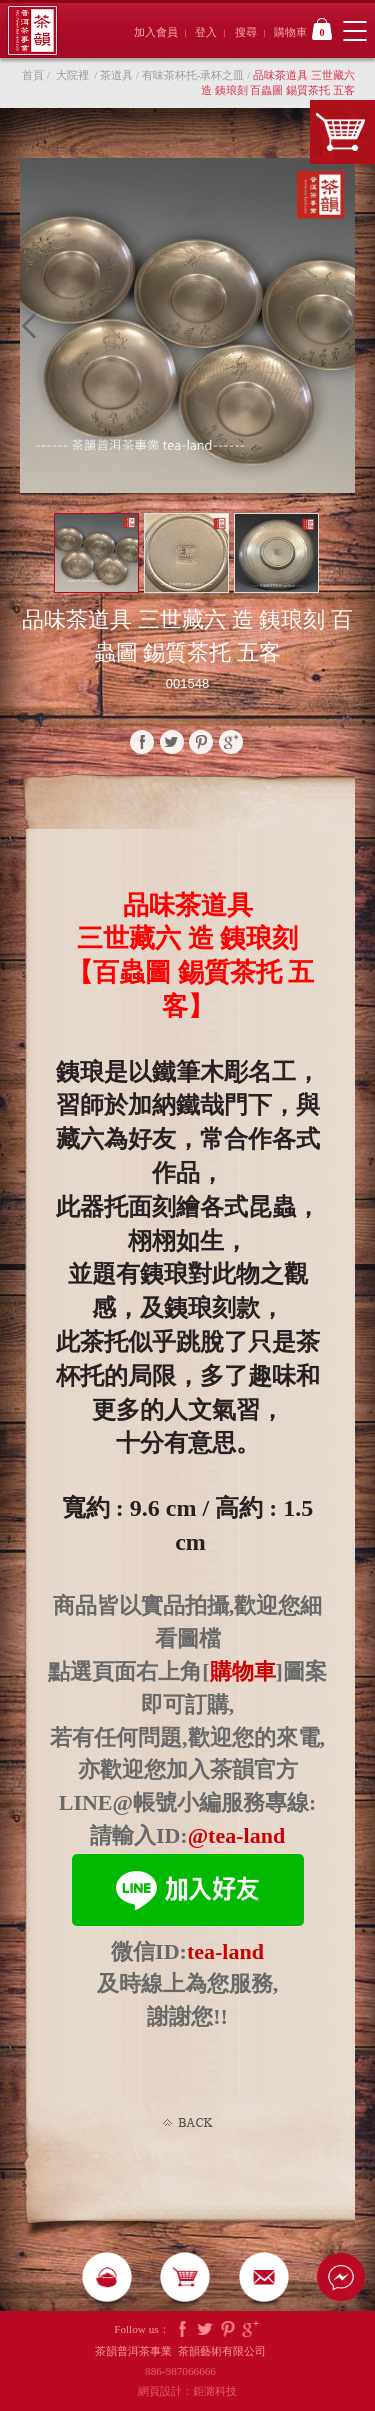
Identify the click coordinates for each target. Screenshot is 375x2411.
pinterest (201, 742)
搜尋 (246, 32)
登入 (206, 32)
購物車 (303, 29)
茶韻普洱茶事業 (32, 30)
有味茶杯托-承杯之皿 (193, 75)
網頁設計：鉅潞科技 (187, 2391)
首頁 (33, 75)
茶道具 (116, 75)
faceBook (142, 742)
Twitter (205, 2329)
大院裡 (72, 75)
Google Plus (251, 2329)
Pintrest (228, 2329)
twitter (172, 742)
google (231, 742)
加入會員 (156, 32)
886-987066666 (187, 2371)
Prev (33, 325)
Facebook (182, 2329)
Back (188, 2123)
